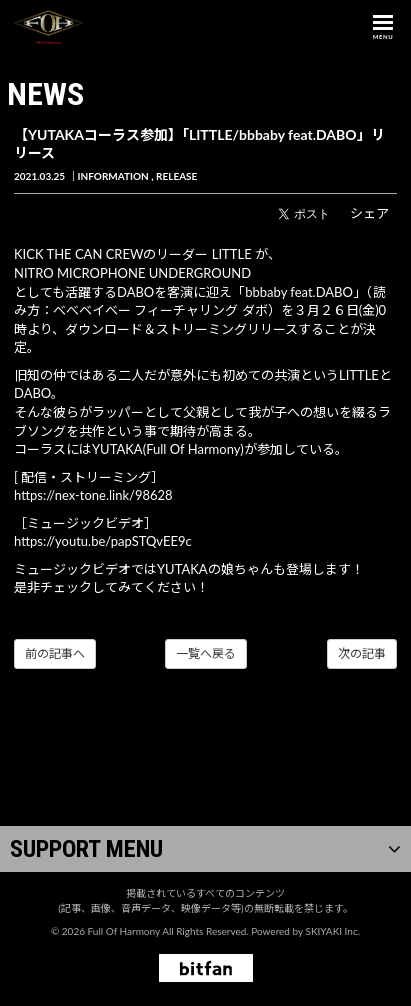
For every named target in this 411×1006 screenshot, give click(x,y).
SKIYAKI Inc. (332, 931)
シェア (369, 213)
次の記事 (362, 653)
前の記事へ (55, 653)
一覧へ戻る (206, 653)
